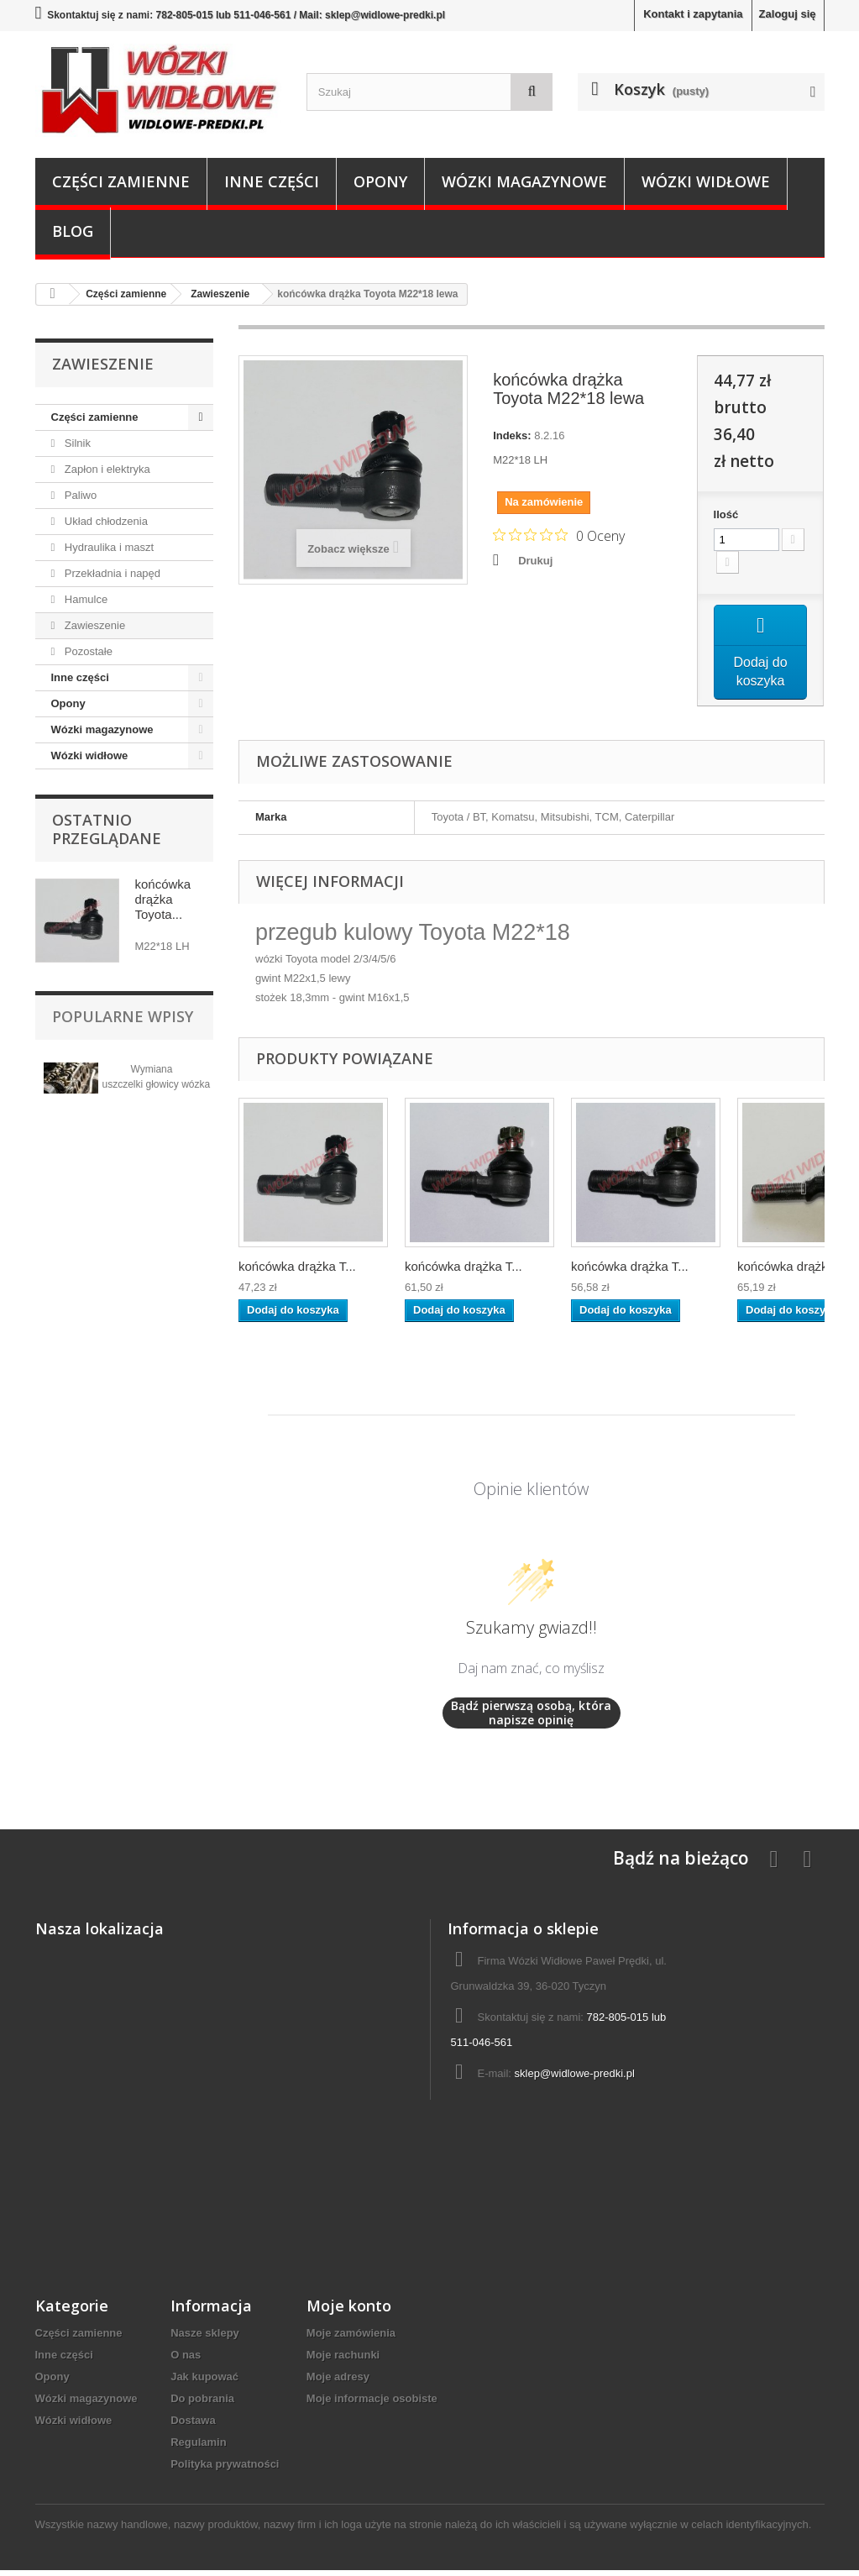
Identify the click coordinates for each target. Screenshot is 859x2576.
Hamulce (84, 599)
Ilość (726, 514)
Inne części (271, 181)
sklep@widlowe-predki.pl (575, 2079)
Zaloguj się (787, 14)
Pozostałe (87, 651)
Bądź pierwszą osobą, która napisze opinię (531, 1718)
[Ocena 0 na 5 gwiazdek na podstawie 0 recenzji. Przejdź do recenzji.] (559, 535)
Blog (72, 231)
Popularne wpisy (122, 1016)
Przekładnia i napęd (110, 573)
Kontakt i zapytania (692, 14)
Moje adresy (337, 2382)
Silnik (76, 443)
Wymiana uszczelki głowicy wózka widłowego (156, 1084)
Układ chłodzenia (104, 521)
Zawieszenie (93, 625)
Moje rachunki (343, 2360)
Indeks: (512, 435)
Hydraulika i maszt (107, 547)
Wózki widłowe (706, 181)
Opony (380, 181)
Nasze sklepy (204, 2338)
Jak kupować (204, 2382)
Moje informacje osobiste (371, 2404)
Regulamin (198, 2448)
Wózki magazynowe (524, 181)
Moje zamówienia (350, 2338)
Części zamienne (121, 181)
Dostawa (192, 2426)
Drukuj (535, 560)
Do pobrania (202, 2404)
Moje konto (348, 2311)
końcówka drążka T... (297, 1272)
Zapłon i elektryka (105, 469)
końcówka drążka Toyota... (163, 899)
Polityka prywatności (224, 2469)
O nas (185, 2360)
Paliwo (79, 495)
